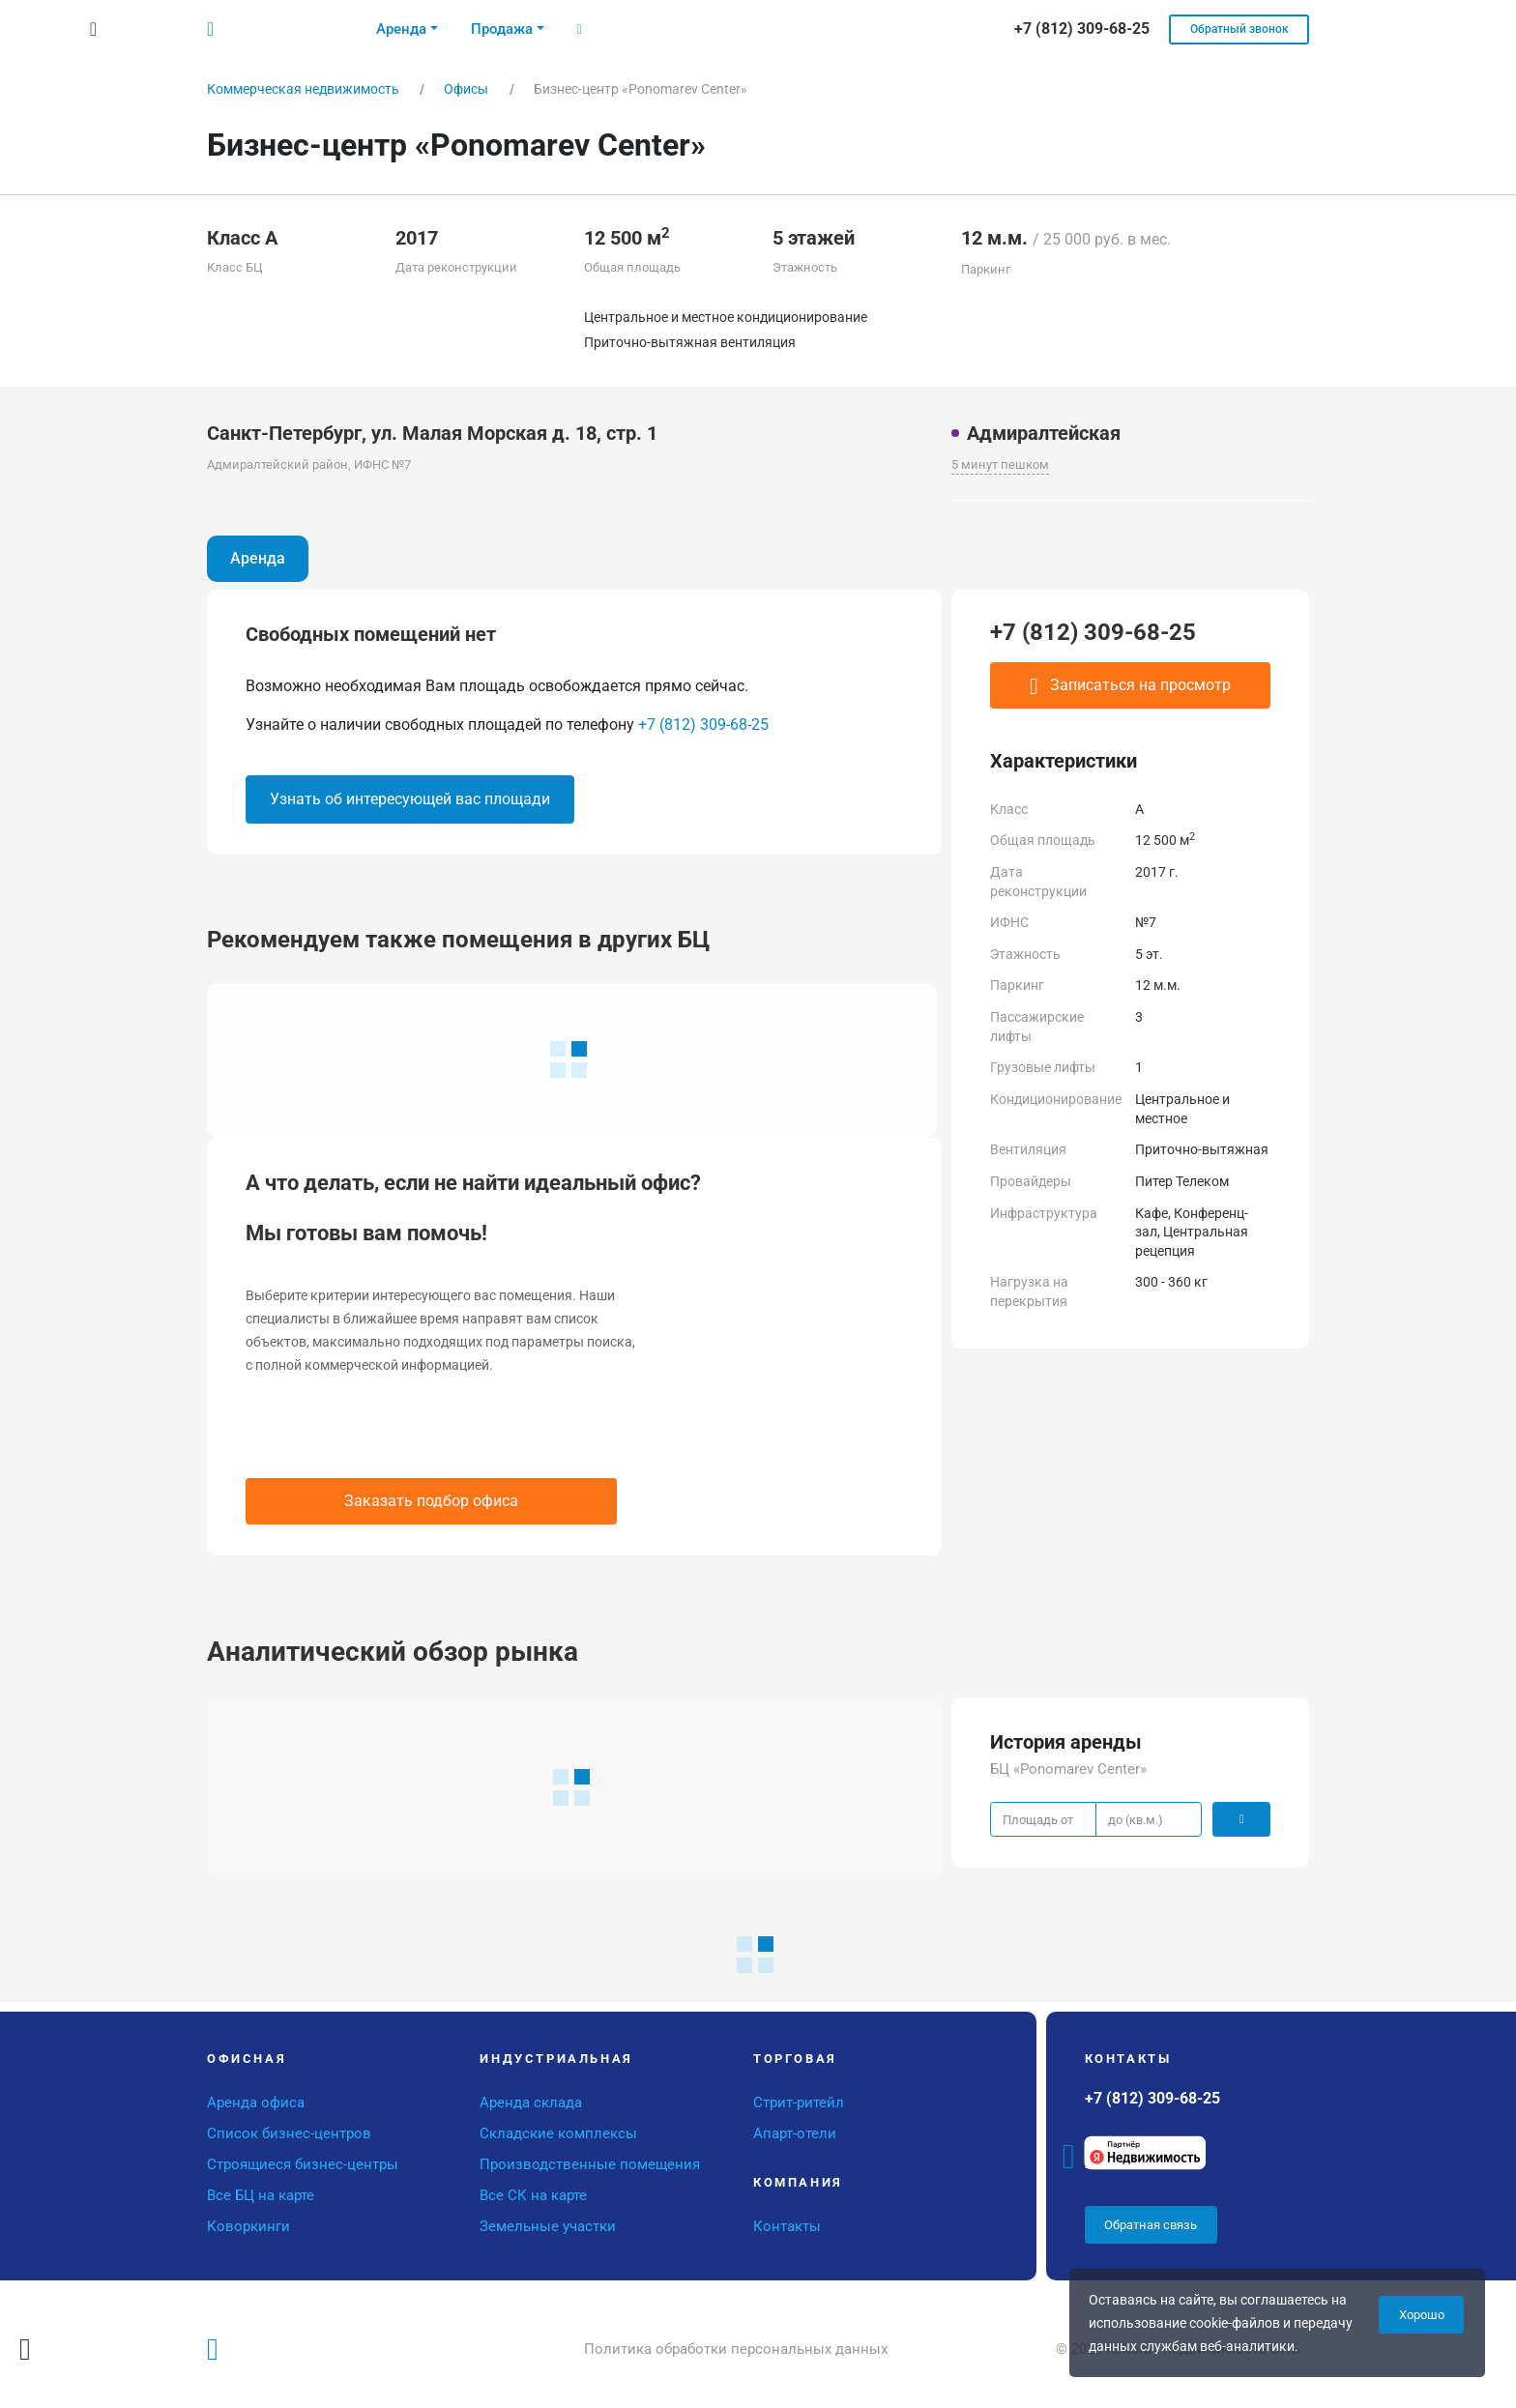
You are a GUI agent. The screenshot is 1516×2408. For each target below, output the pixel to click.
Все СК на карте (533, 2195)
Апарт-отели (794, 2133)
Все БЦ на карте (260, 2195)
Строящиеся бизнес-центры (302, 2164)
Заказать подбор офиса (431, 1501)
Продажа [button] (502, 29)
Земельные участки (548, 2226)
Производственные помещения (590, 2164)
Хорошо (1421, 2314)
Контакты (787, 2226)
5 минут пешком (1000, 464)
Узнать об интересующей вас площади (410, 799)
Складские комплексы (558, 2133)
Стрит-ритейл (798, 2102)
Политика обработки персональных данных (736, 2349)
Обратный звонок (1239, 29)
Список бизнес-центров (289, 2133)
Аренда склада (531, 2102)
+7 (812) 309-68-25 (703, 724)
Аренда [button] (401, 29)
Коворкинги (248, 2226)
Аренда (257, 558)
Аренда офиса (256, 2102)
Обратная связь (1150, 2225)
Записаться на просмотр (1130, 686)
